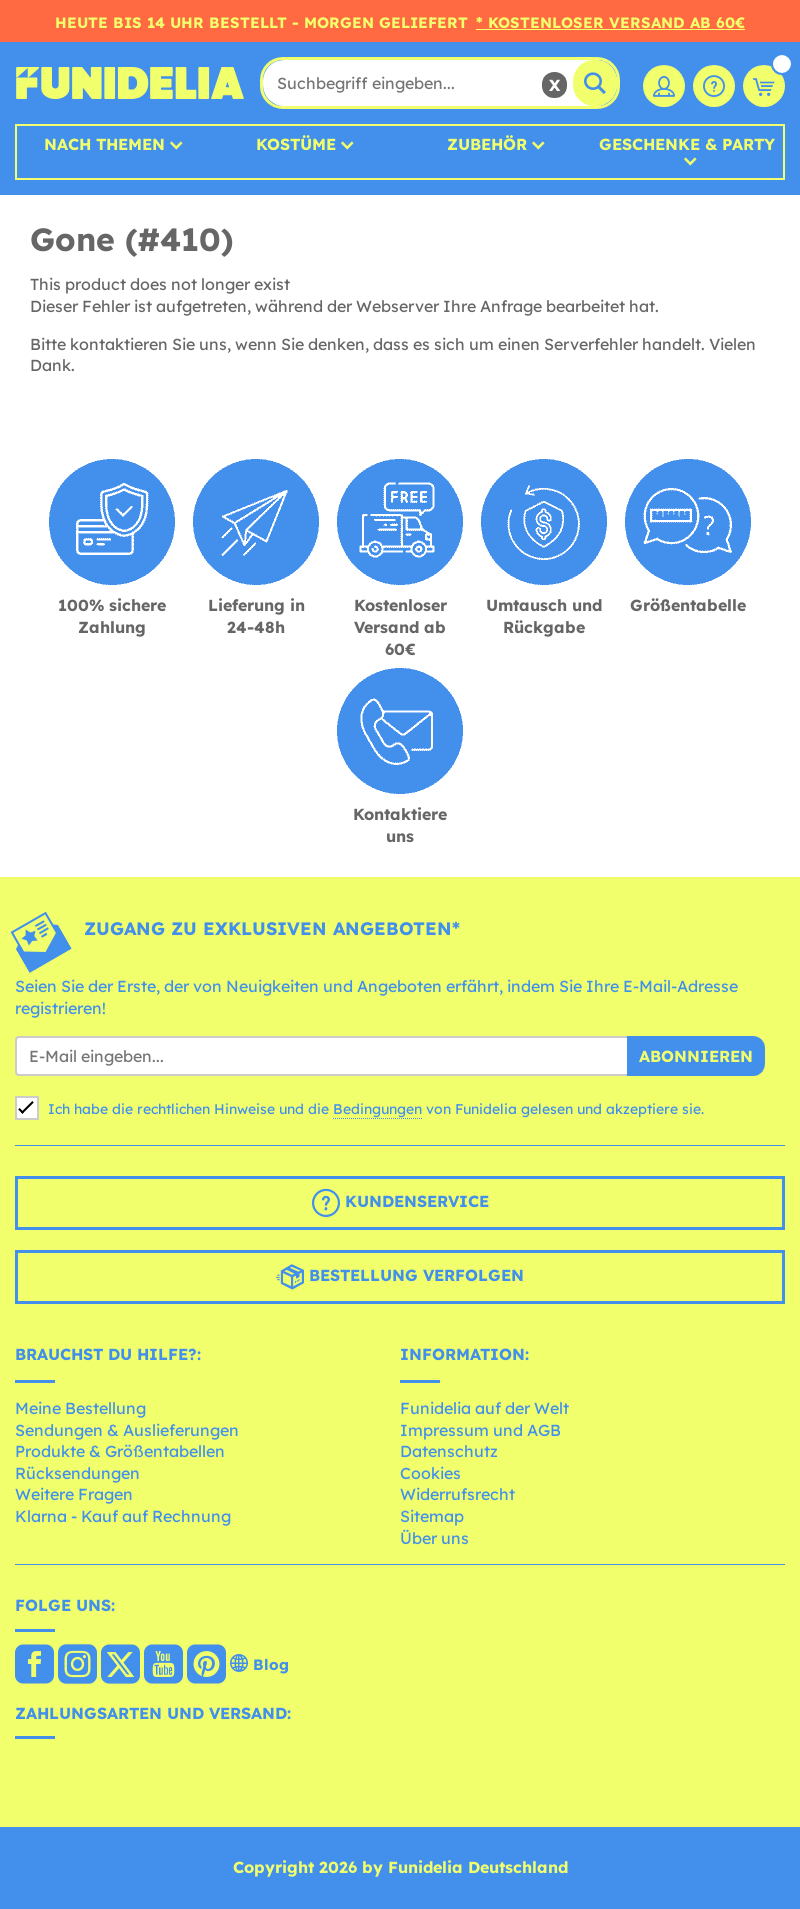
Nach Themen (104, 144)
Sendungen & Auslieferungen (127, 1430)
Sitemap (432, 1516)
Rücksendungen (77, 1473)
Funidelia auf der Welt (484, 1408)
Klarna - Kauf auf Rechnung (123, 1516)
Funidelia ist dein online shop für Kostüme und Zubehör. (130, 83)
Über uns (434, 1538)
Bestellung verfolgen (400, 1277)
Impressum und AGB (480, 1430)
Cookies (430, 1473)
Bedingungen (377, 1109)
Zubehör (487, 144)
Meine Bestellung (80, 1408)
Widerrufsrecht (457, 1494)
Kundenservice (400, 1203)
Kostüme (296, 144)
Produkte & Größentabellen (120, 1451)
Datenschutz (449, 1451)
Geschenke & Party (687, 145)
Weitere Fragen (74, 1494)
